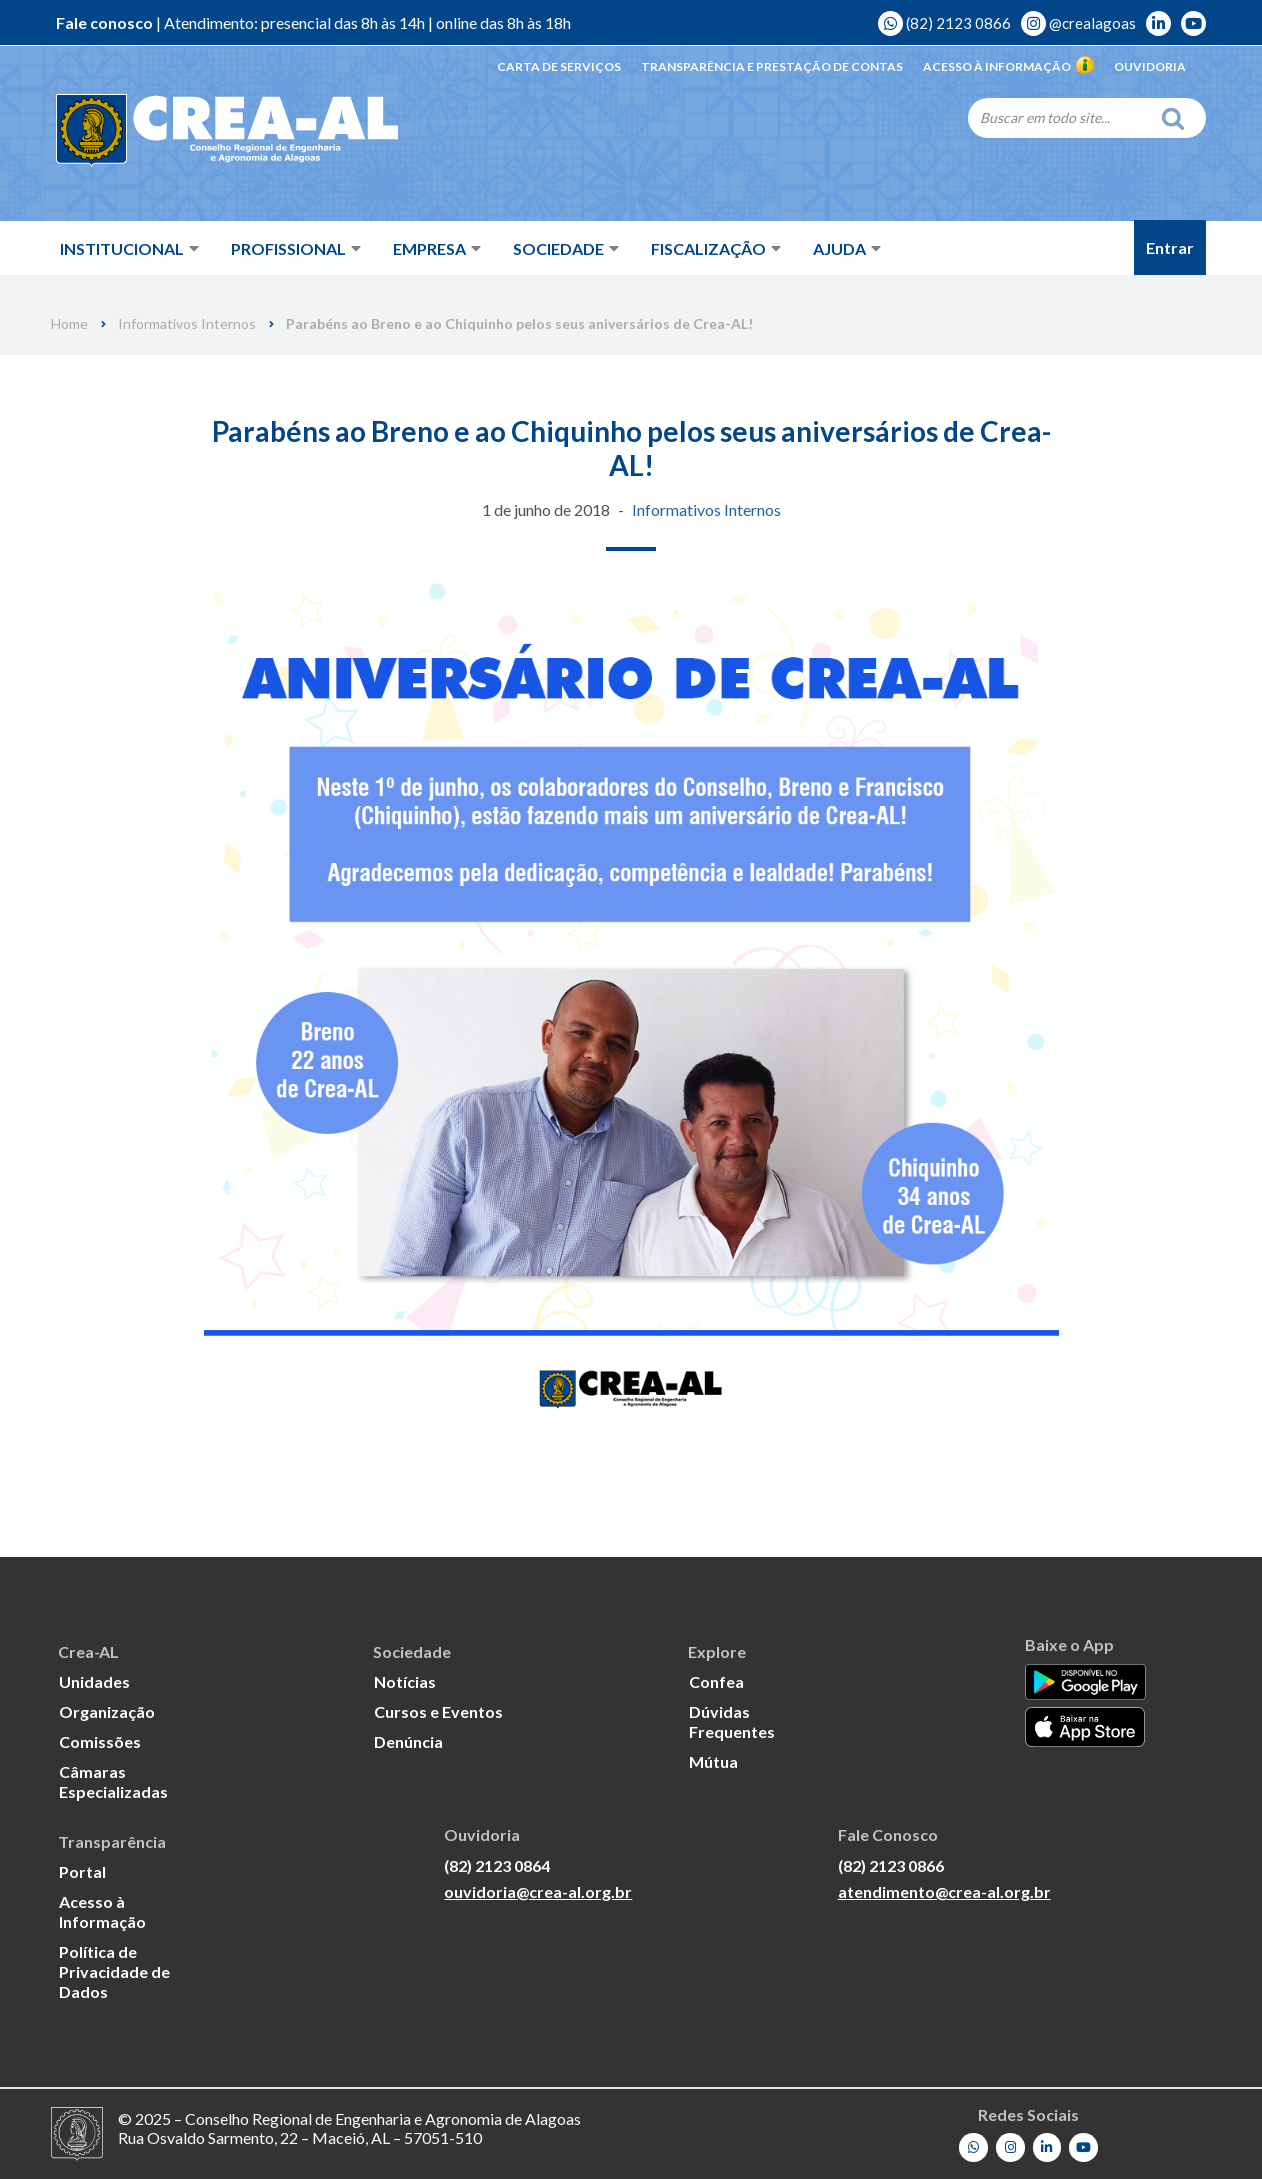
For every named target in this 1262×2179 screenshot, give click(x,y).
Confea (716, 1681)
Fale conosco (104, 22)
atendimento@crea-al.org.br (944, 1890)
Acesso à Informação (1008, 66)
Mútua (713, 1761)
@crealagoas (1078, 23)
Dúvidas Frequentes (732, 1721)
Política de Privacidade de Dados (114, 1971)
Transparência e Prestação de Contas (772, 66)
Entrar (1170, 247)
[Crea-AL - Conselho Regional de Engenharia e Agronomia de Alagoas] (198, 130)
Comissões (100, 1741)
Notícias (405, 1681)
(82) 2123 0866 (944, 23)
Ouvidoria (1150, 66)
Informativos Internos (187, 324)
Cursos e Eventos (438, 1711)
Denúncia (408, 1741)
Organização (107, 1711)
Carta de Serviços (559, 66)
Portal (82, 1871)
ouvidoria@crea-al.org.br (538, 1890)
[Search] (1059, 117)
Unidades (94, 1681)
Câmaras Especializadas (113, 1781)
